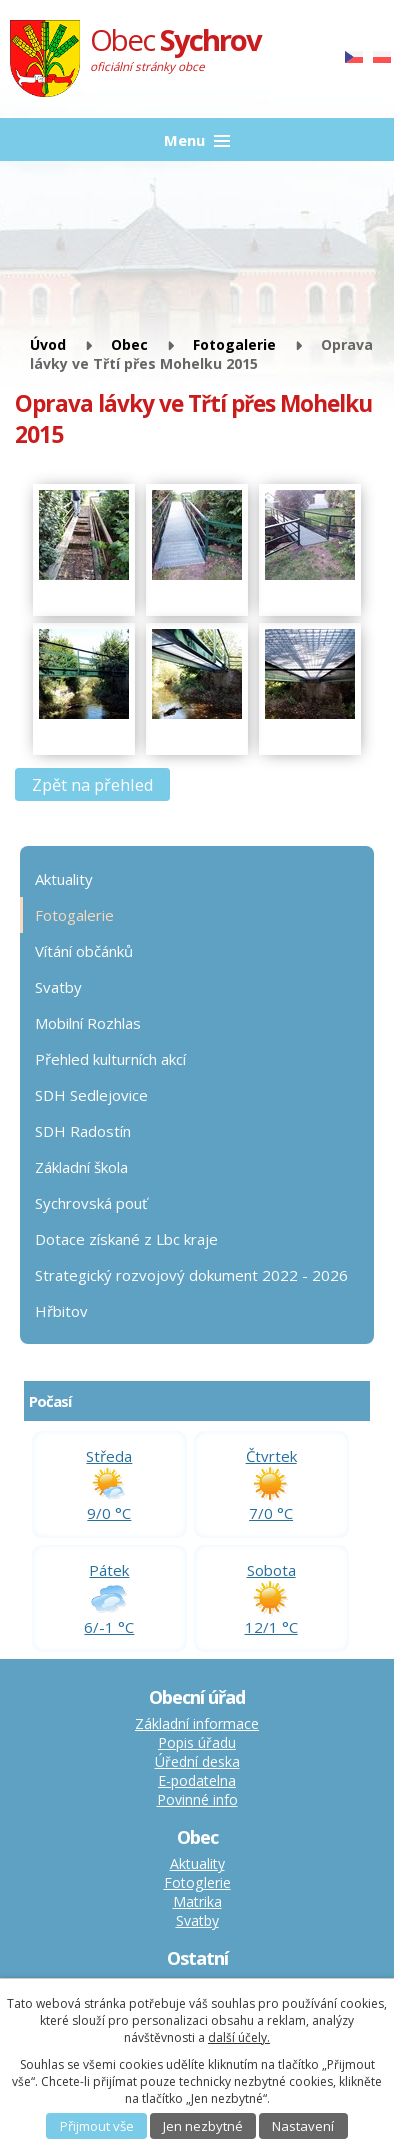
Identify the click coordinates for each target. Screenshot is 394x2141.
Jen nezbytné (203, 2126)
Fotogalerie (234, 344)
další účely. (239, 2037)
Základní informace (197, 1723)
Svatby (58, 987)
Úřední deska (197, 1761)
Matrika (197, 1901)
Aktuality (64, 879)
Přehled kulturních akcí (110, 1059)
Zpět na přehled (93, 784)
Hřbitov (61, 1311)
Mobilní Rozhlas (88, 1023)
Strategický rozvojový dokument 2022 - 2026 (191, 1275)
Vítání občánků (84, 951)
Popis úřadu (197, 1742)
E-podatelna (197, 1780)
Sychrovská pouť (91, 1203)
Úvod (48, 344)
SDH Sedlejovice (91, 1095)
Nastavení (303, 2126)
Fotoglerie (197, 1882)
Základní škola (81, 1167)
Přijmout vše (97, 2126)
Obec (129, 344)
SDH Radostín (83, 1131)
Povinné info (197, 1799)
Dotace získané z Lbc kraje (126, 1239)
